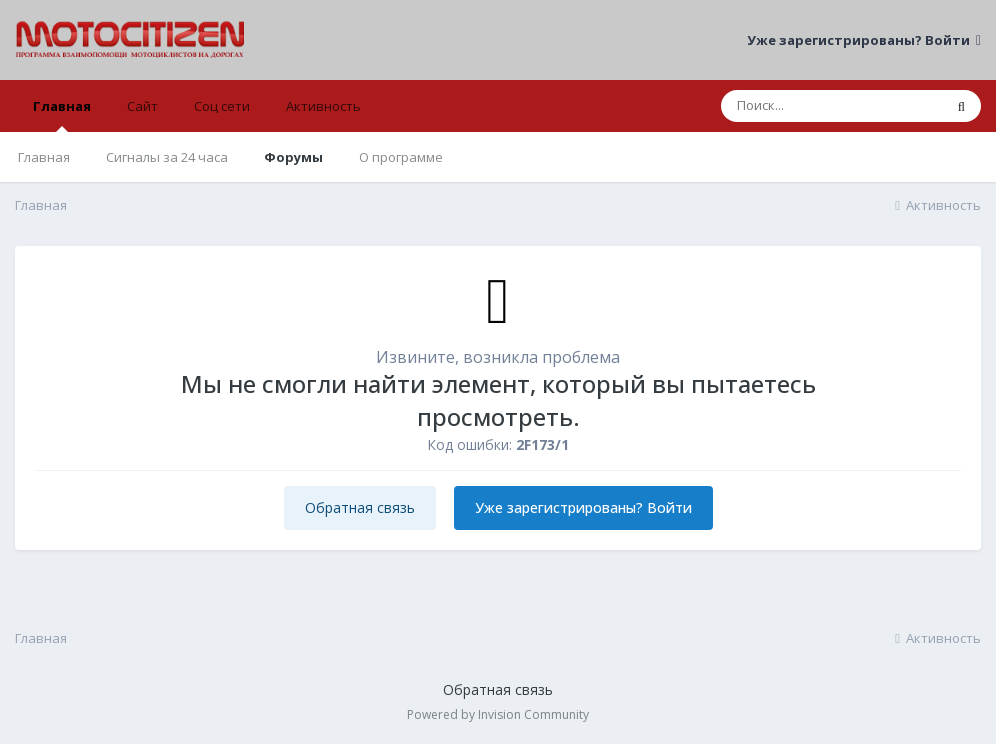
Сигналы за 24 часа (167, 157)
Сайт (142, 106)
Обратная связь (360, 507)
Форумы (293, 157)
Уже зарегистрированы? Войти (864, 40)
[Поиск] (831, 106)
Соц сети (222, 106)
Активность (323, 106)
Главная (62, 114)
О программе (401, 157)
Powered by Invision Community (498, 714)
